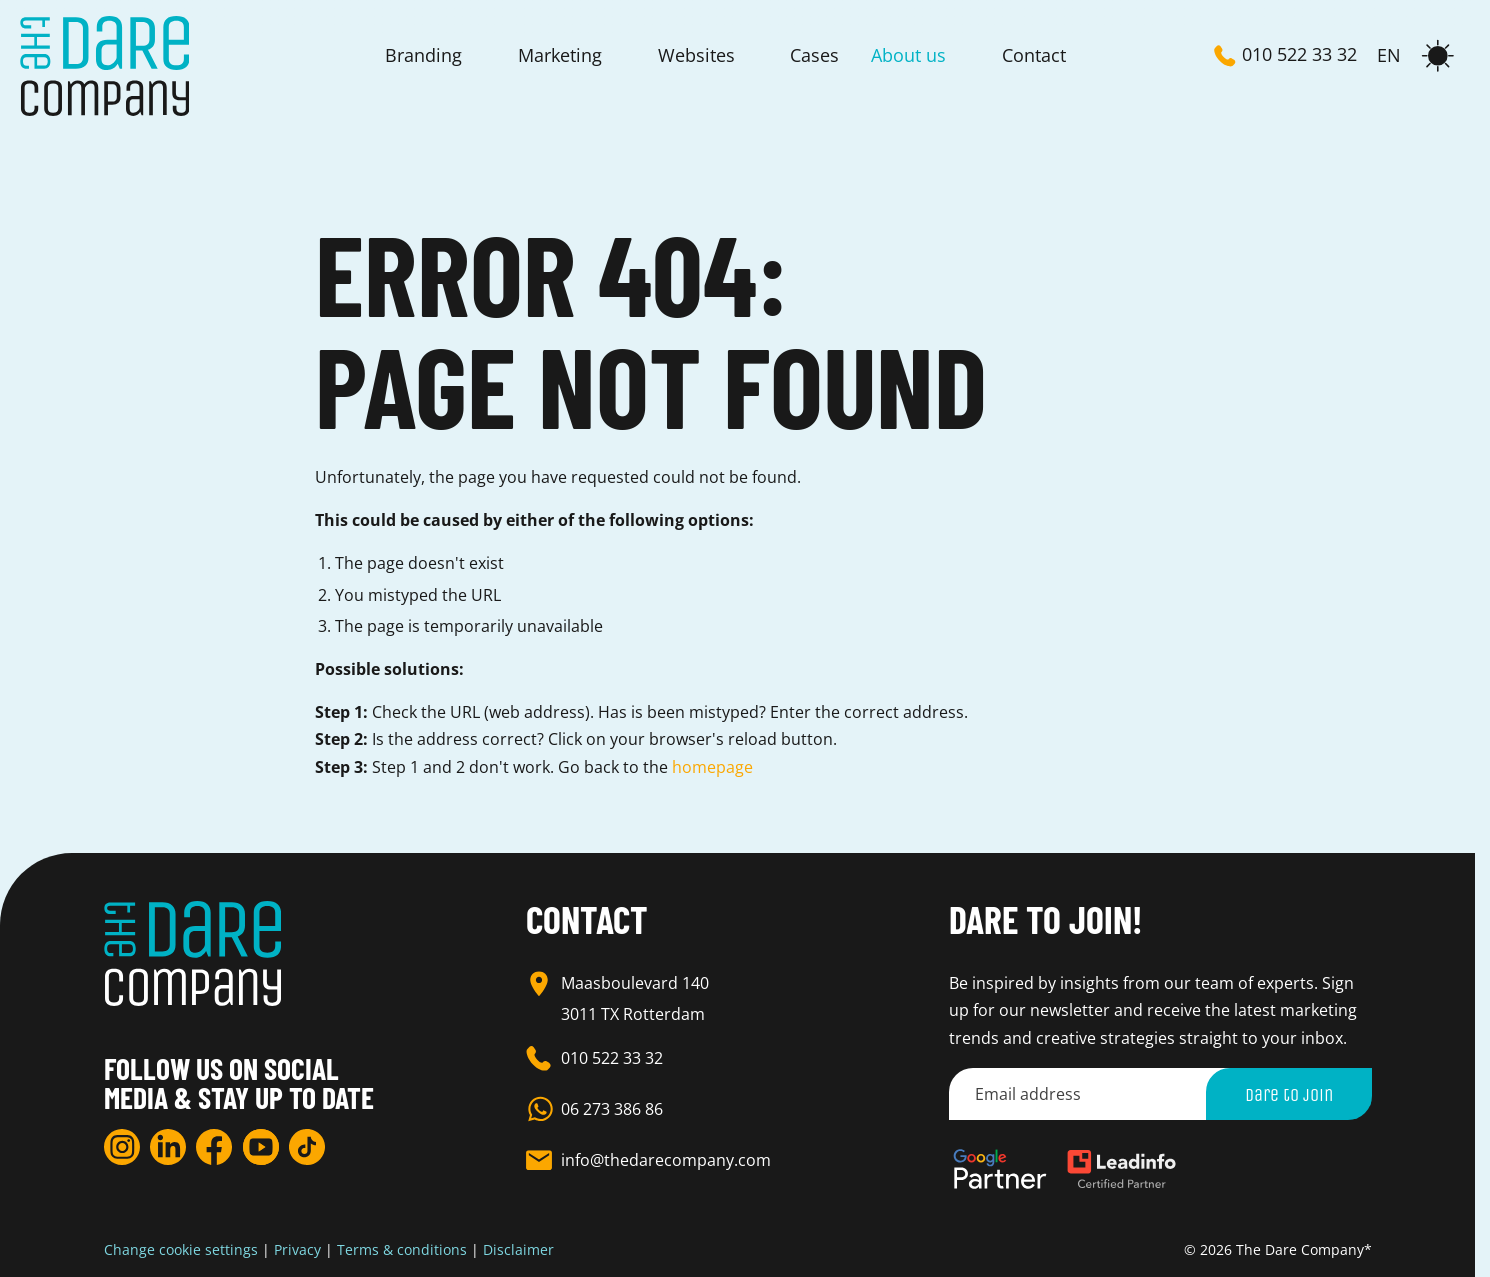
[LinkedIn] (168, 1147)
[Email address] (1097, 1094)
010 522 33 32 (612, 1058)
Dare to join (1289, 1094)
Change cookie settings (181, 1249)
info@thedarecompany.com (666, 1160)
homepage (712, 767)
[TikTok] (307, 1147)
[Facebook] (214, 1147)
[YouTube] (261, 1147)
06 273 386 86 (612, 1109)
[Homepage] (104, 66)
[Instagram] (122, 1147)
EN (1389, 56)
